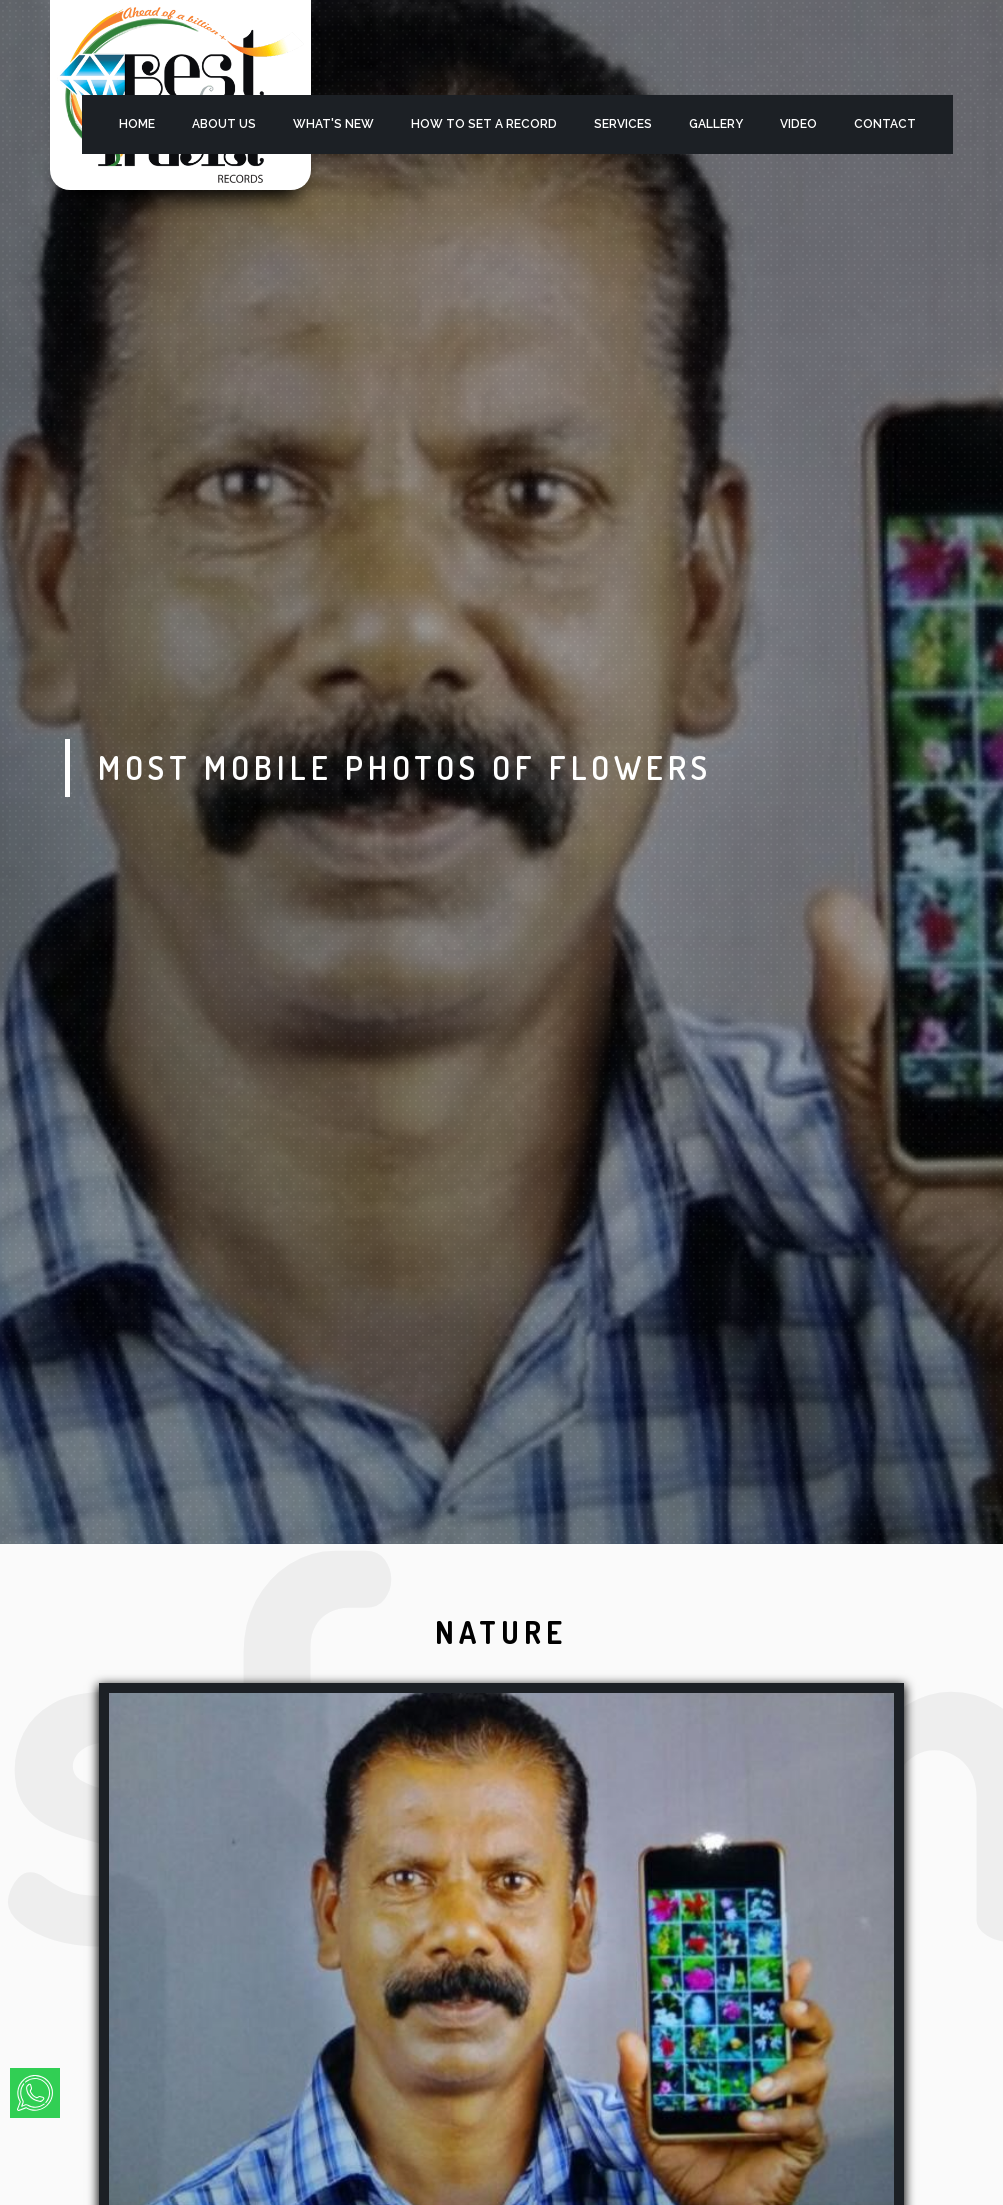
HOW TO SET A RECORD (484, 124)
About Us (224, 124)
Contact (885, 124)
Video (798, 124)
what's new (333, 124)
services (623, 124)
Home (137, 124)
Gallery (716, 124)
